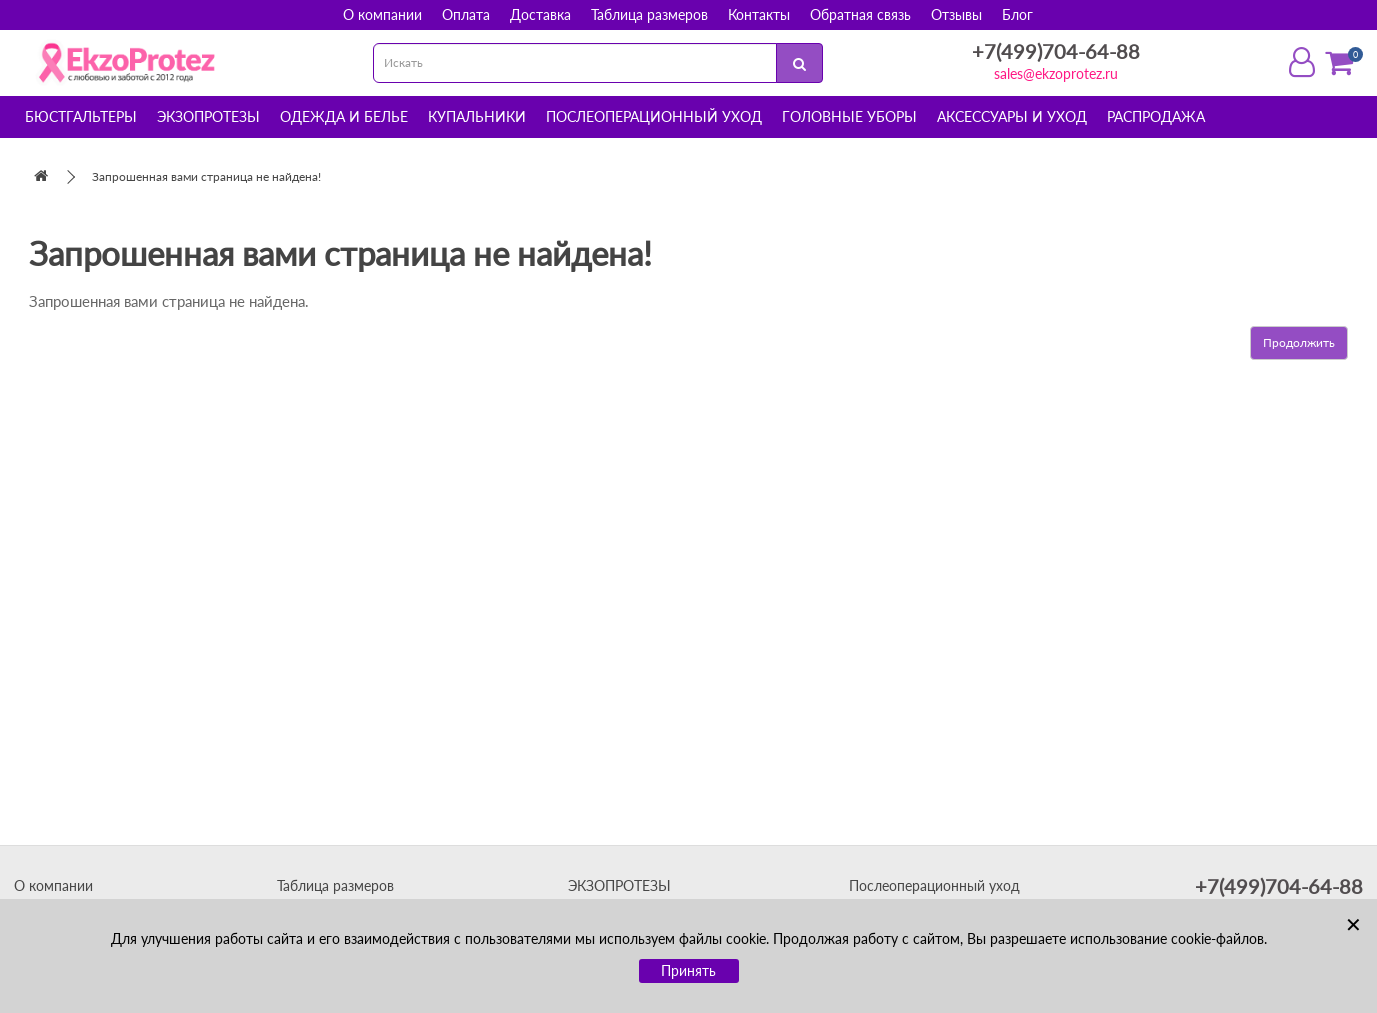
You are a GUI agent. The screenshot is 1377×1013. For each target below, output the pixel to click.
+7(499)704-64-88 (1056, 51)
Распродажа (1156, 116)
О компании (382, 14)
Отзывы (956, 14)
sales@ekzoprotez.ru (1056, 73)
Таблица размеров (649, 14)
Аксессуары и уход (1012, 116)
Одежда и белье (344, 116)
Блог (1017, 14)
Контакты (759, 14)
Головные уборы (849, 116)
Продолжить (1299, 342)
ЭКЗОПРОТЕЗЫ (619, 885)
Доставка (540, 14)
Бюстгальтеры (81, 116)
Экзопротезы (208, 116)
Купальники (477, 116)
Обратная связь (860, 14)
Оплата (466, 14)
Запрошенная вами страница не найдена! (206, 176)
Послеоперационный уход (654, 116)
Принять (688, 970)
